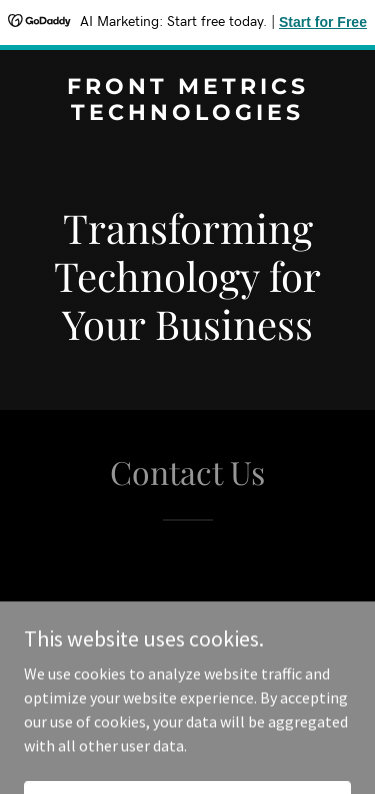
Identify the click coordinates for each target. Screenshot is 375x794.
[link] (187, 114)
